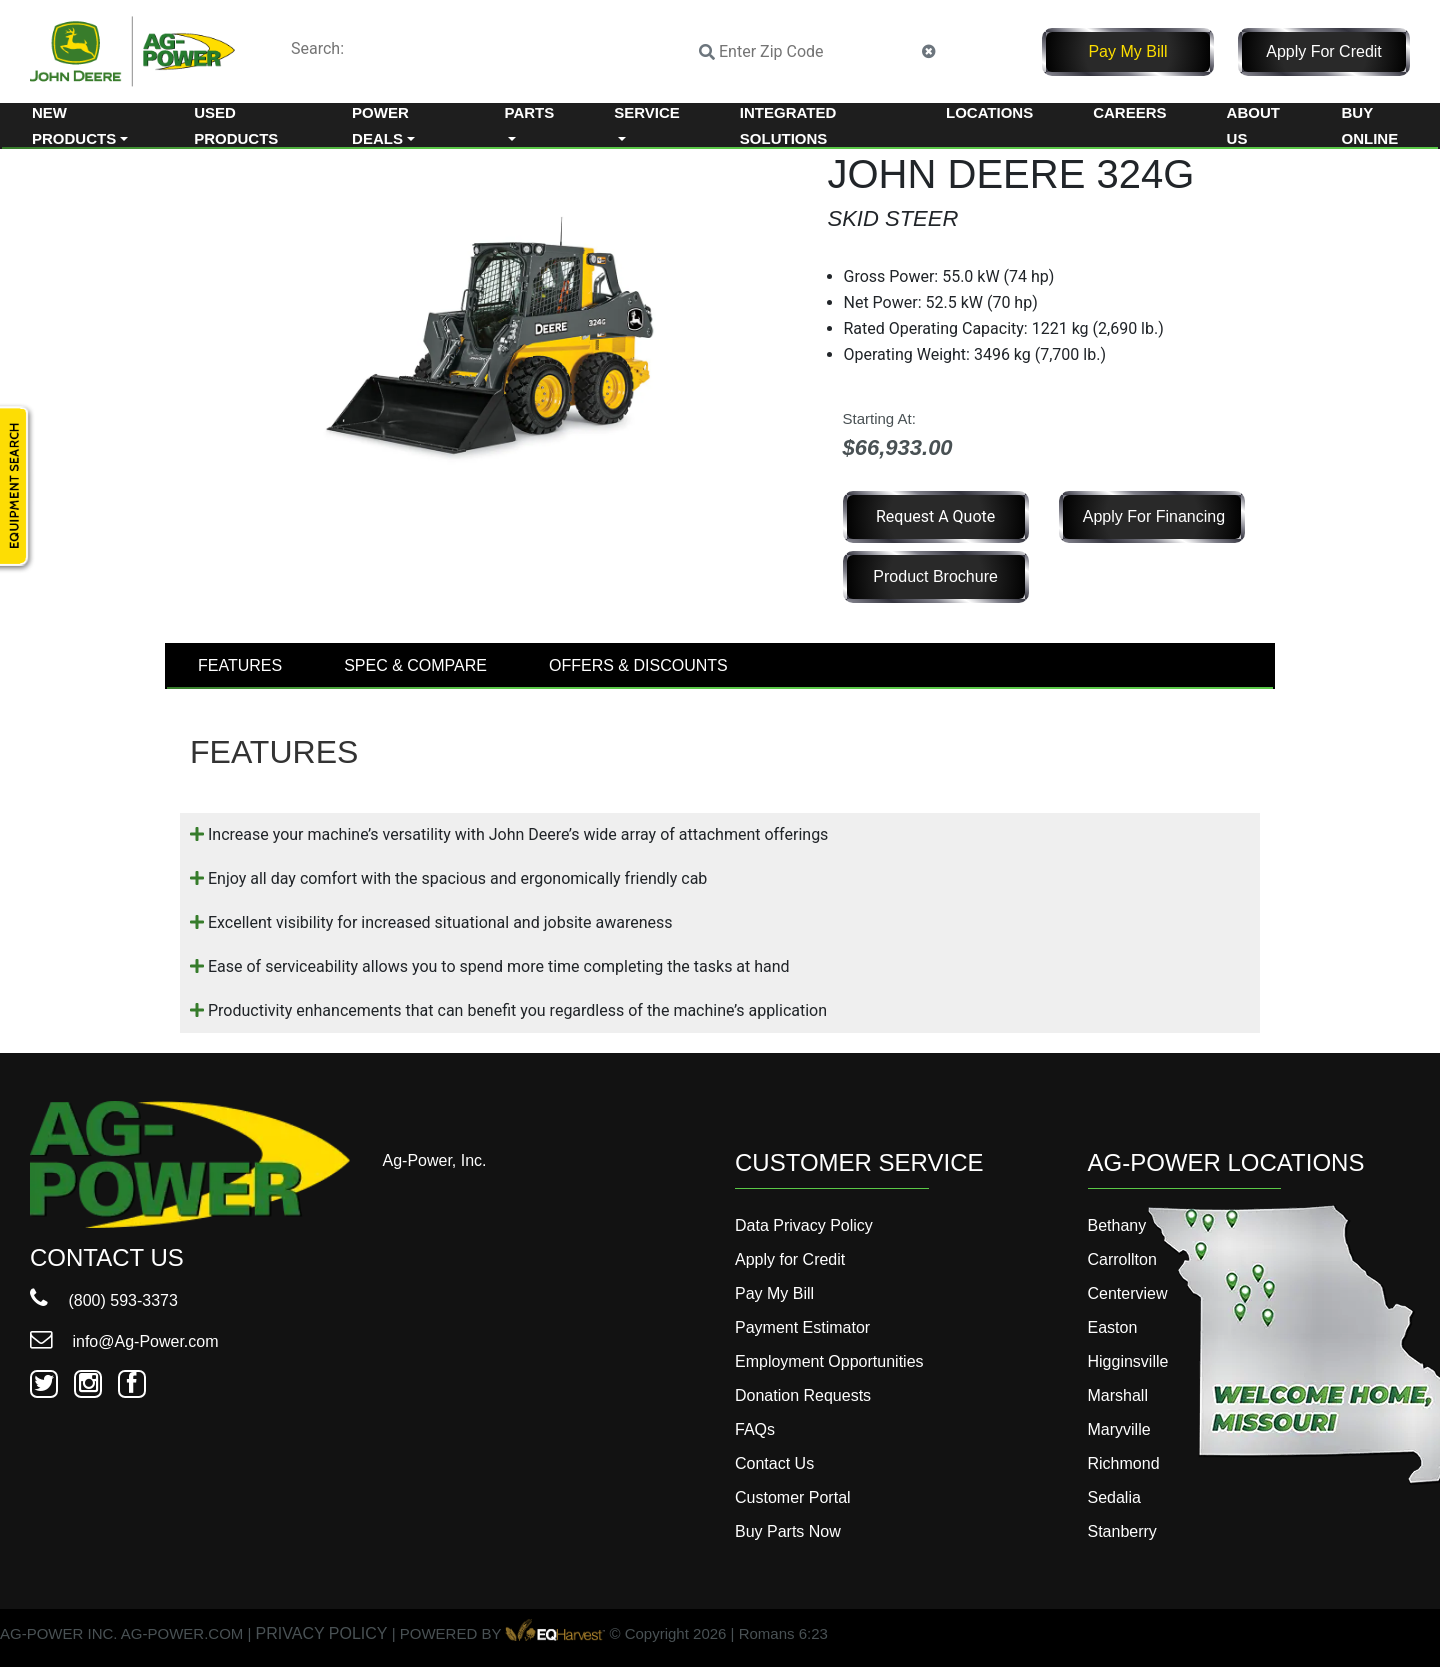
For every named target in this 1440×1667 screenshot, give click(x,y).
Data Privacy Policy (804, 1225)
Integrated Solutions (788, 125)
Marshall (1118, 1395)
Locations (989, 112)
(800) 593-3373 (104, 1300)
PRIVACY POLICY (322, 1633)
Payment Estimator (802, 1327)
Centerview (1128, 1293)
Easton (1113, 1327)
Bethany (1117, 1225)
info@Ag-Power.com (124, 1341)
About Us (1253, 125)
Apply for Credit (1324, 51)
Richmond (1124, 1463)
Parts (530, 112)
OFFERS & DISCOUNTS (638, 665)
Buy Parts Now (788, 1531)
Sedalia (1114, 1497)
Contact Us (774, 1463)
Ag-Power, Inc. (435, 1160)
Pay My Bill (1127, 51)
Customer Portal (793, 1497)
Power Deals (380, 125)
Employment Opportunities (829, 1361)
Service (647, 112)
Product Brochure (935, 576)
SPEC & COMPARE (415, 665)
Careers (1129, 112)
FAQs (755, 1429)
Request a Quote (935, 516)
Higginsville (1128, 1361)
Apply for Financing (1154, 516)
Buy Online (1370, 125)
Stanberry (1122, 1531)
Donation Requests (803, 1395)
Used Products (236, 125)
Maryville (1119, 1429)
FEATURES (240, 665)
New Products (74, 125)
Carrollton (1122, 1259)
